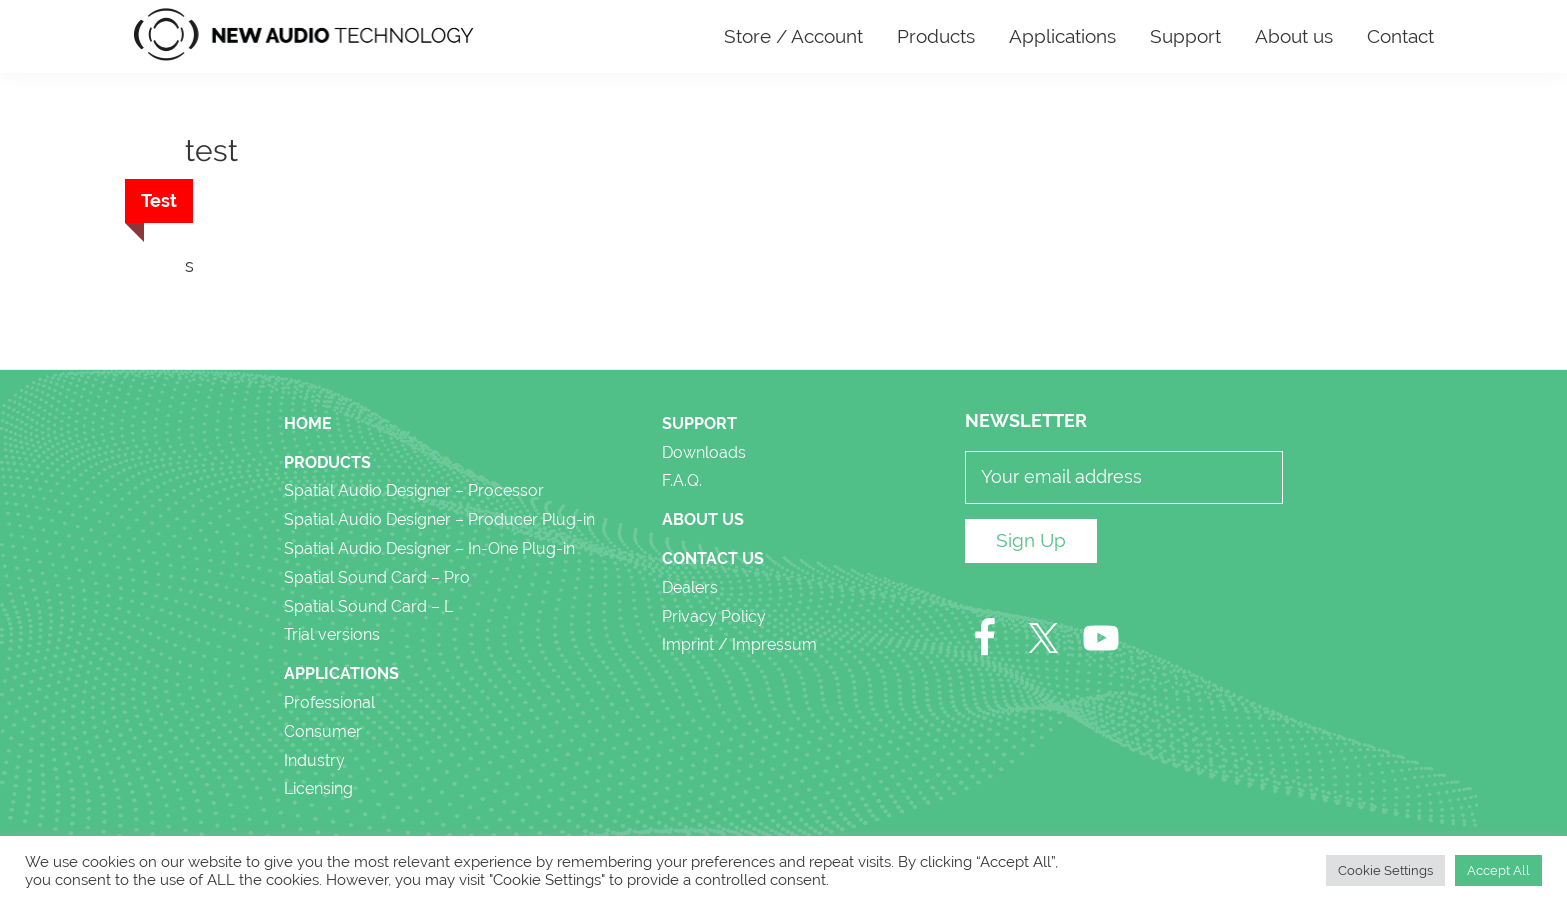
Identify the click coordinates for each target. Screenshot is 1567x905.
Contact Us (713, 558)
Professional (329, 702)
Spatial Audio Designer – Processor (414, 490)
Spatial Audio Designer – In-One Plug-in (429, 548)
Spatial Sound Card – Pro (377, 577)
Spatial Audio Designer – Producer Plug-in (439, 519)
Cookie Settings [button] (1385, 870)
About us (703, 519)
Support (699, 423)
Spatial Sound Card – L (368, 606)
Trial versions (332, 634)
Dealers (690, 587)
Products (327, 462)
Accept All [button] (1498, 870)
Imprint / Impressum (739, 644)
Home (308, 423)
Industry (314, 760)
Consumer (323, 731)
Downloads (704, 452)
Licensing (318, 788)
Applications (341, 673)
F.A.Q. (682, 480)
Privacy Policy (714, 616)
